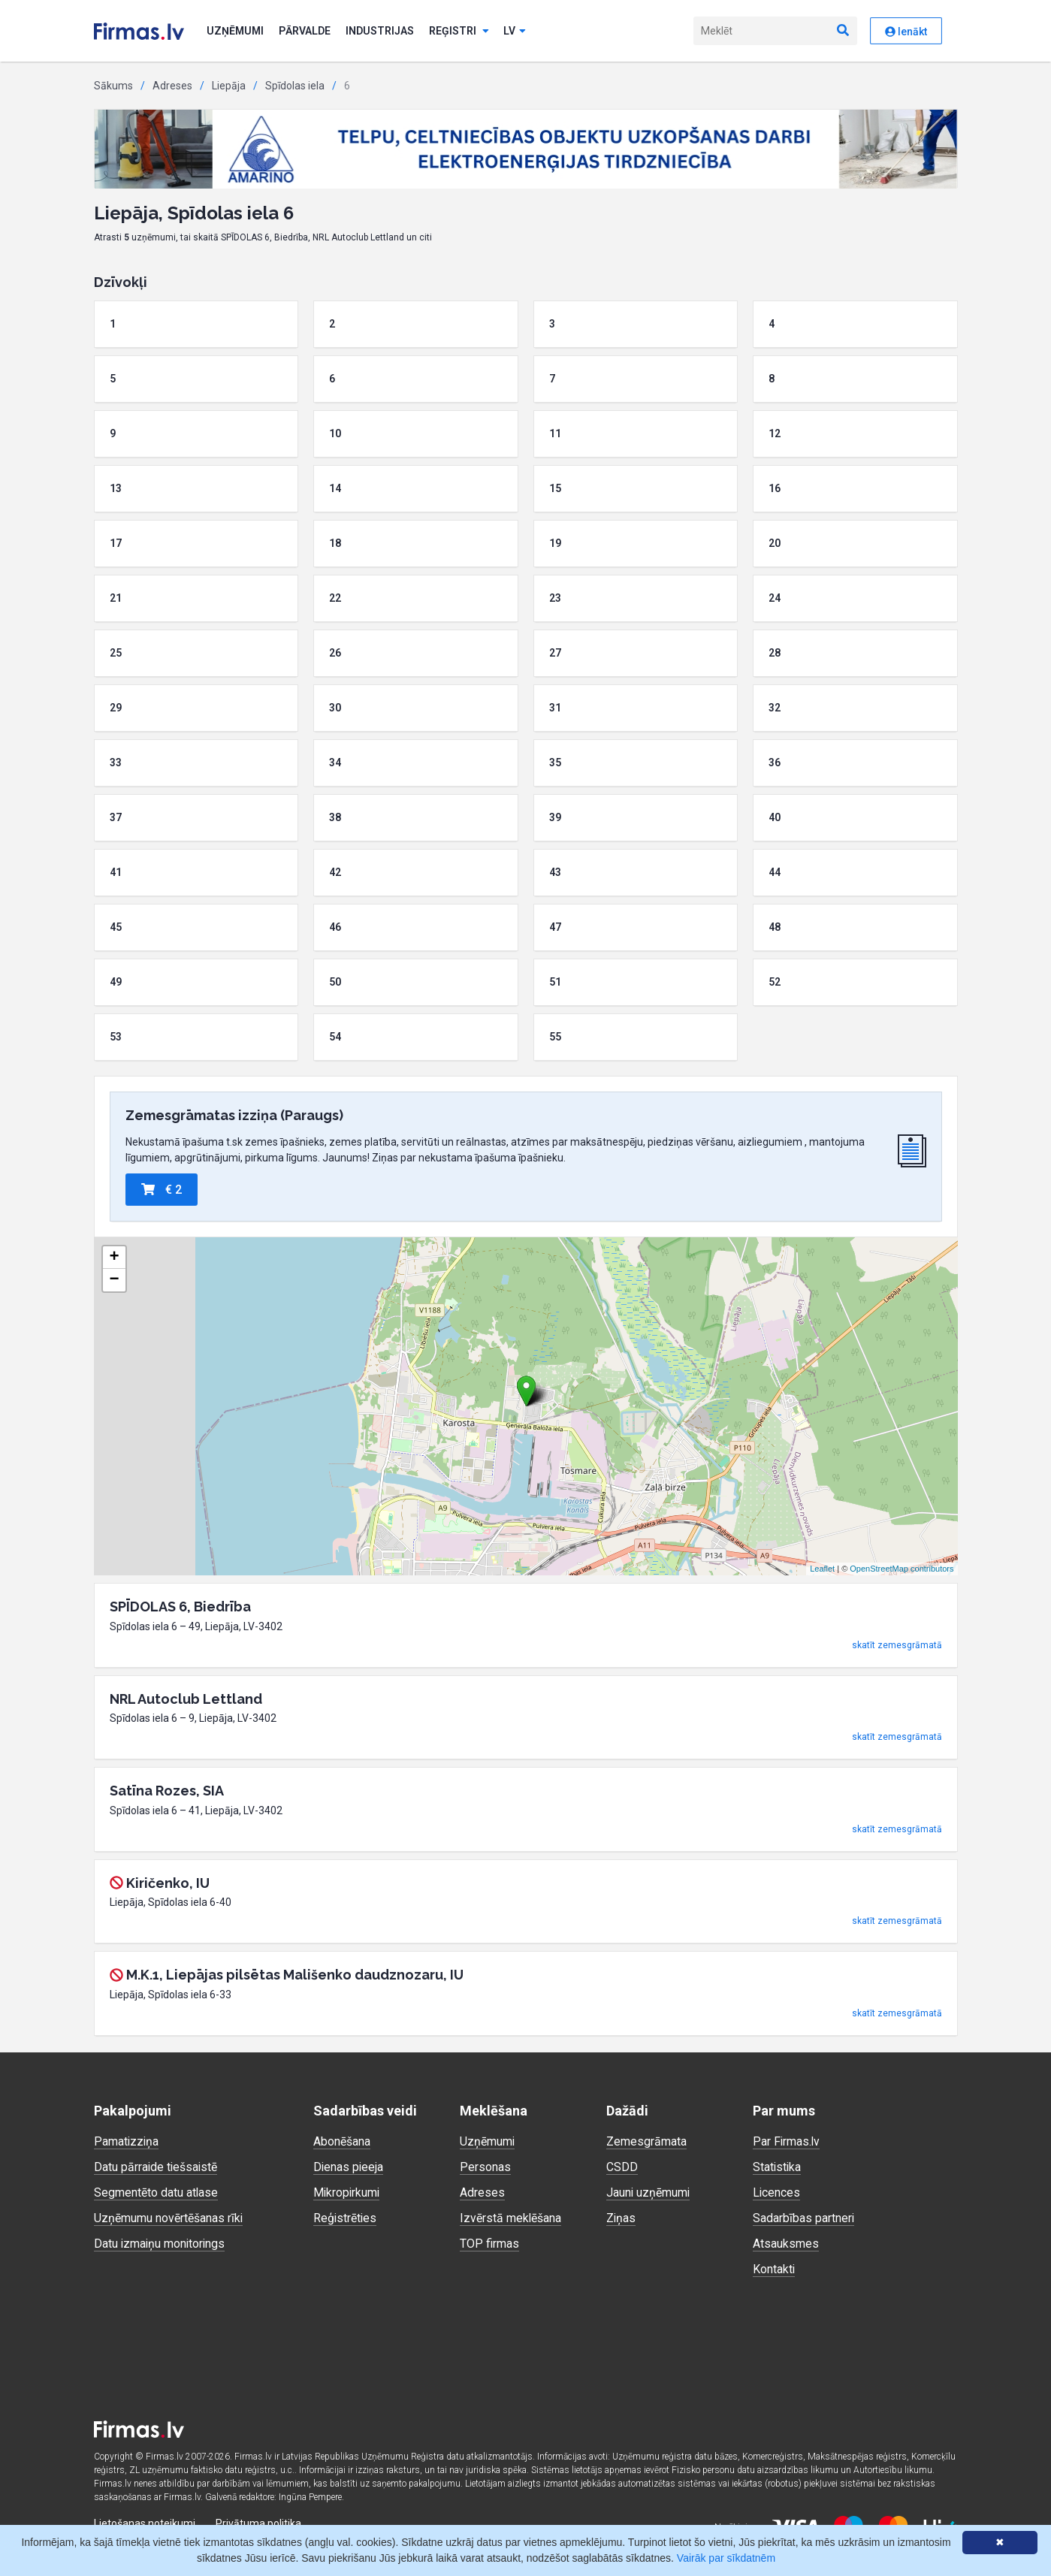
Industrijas (380, 31)
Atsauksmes (786, 2243)
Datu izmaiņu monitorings (161, 2243)
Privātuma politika (258, 2523)
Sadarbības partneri (804, 2218)
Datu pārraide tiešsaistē (156, 2167)
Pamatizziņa (127, 2141)
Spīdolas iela (295, 86)
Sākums (113, 86)
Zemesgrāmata (646, 2141)
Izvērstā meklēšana (511, 2218)
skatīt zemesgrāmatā (897, 1645)
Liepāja (229, 86)
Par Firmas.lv (787, 2141)
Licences (777, 2192)
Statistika (777, 2167)
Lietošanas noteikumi (144, 2523)
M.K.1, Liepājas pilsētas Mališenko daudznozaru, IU (295, 1975)
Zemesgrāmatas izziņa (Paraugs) (234, 1115)
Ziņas (621, 2218)
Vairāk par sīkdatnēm (726, 2558)
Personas (485, 2167)
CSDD (622, 2167)
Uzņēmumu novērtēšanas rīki (168, 2218)
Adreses (172, 86)
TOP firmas (489, 2243)
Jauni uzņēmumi (648, 2192)
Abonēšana (341, 2141)
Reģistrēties (345, 2218)
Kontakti (774, 2269)
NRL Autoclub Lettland (186, 1699)
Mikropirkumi (347, 2192)
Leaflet (822, 1568)
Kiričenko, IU (168, 1883)
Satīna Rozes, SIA (167, 1790)
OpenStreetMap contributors (901, 1568)
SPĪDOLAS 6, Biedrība (180, 1606)
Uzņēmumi (235, 31)
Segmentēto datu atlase (156, 2192)
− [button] (114, 1280)
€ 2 (161, 1189)
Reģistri (459, 31)
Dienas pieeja (349, 2167)
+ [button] (114, 1257)
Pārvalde (305, 31)
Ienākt (906, 32)
